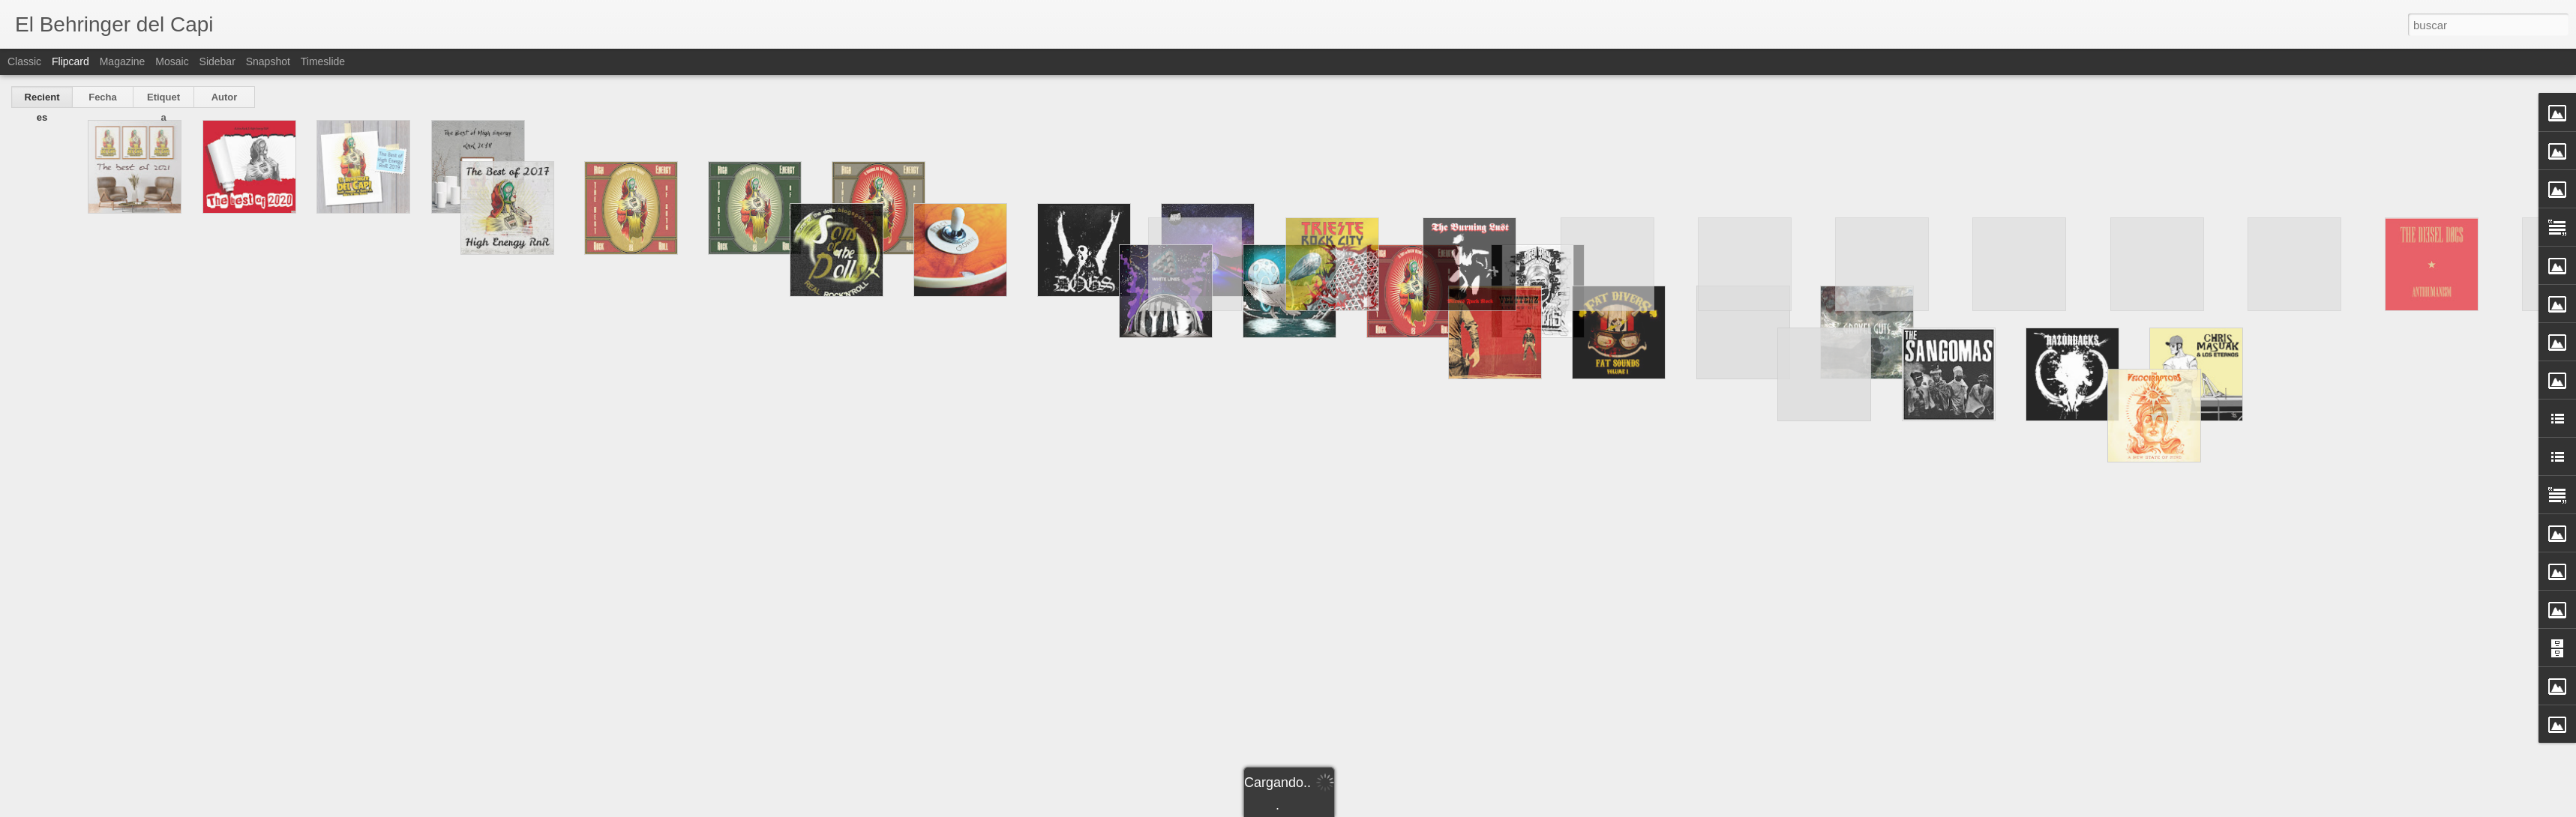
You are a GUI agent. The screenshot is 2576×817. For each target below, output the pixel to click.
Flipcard (70, 61)
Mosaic (171, 61)
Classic (24, 61)
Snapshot (268, 61)
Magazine (122, 61)
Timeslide (323, 61)
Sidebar (217, 61)
